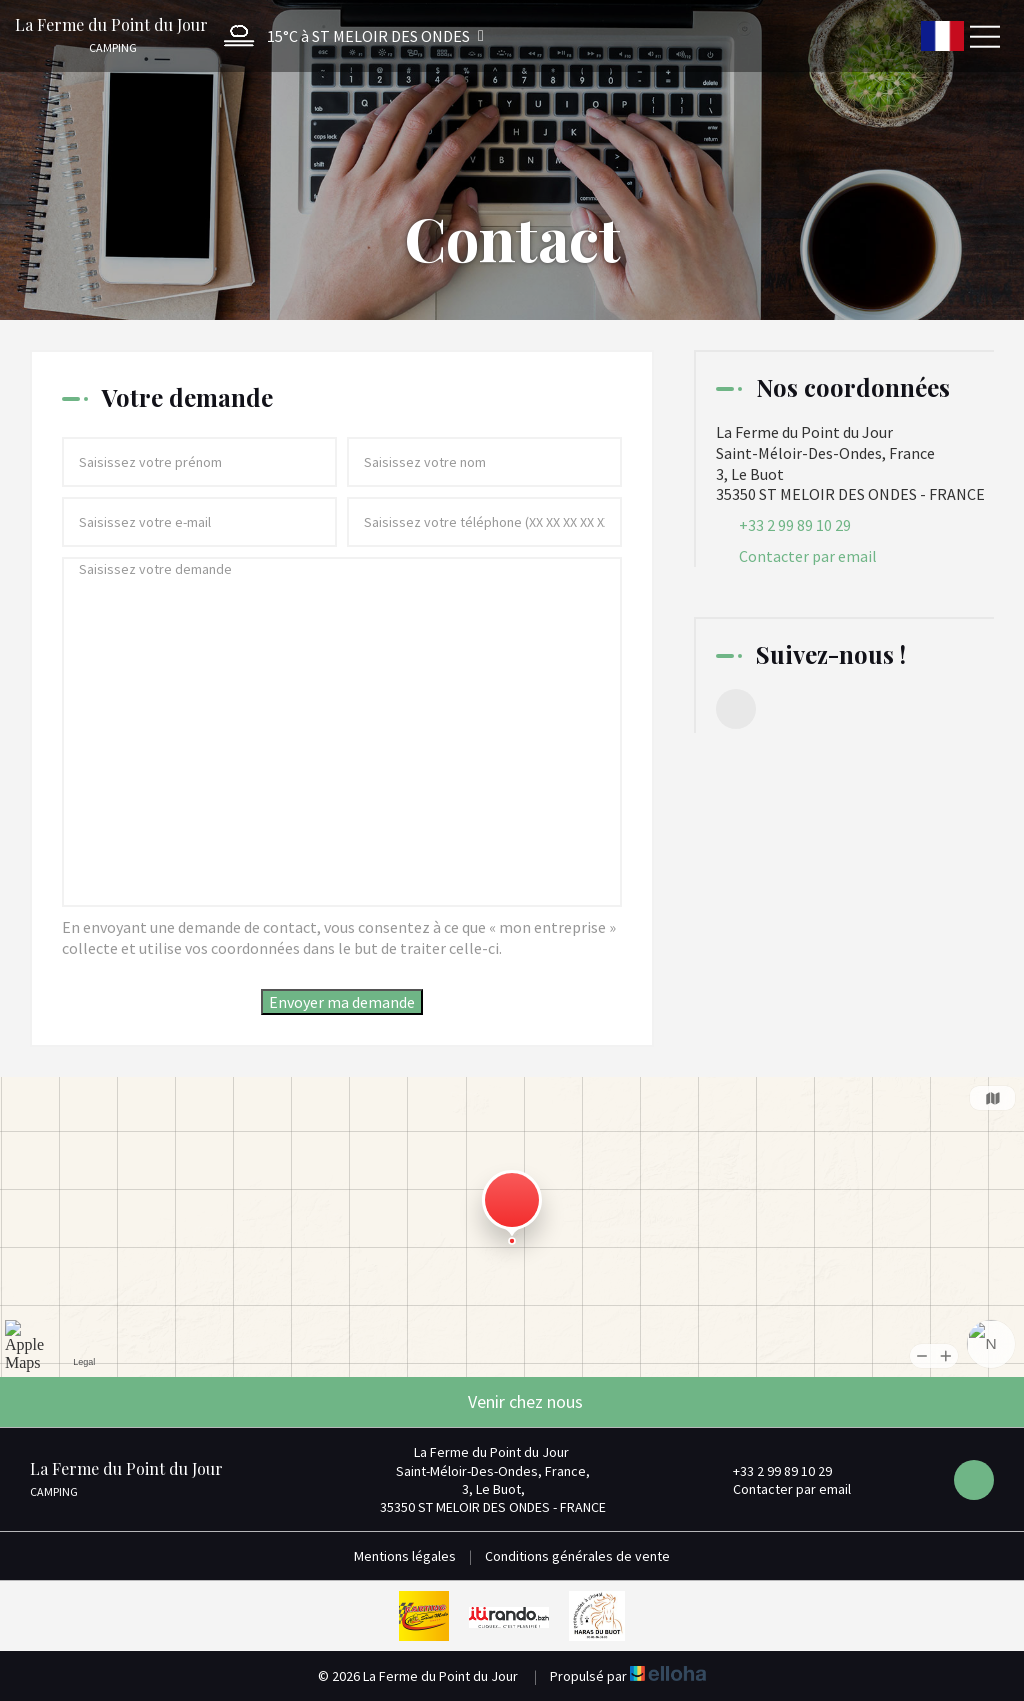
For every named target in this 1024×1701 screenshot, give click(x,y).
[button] (349, 35)
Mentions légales (405, 1556)
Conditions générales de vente (577, 1556)
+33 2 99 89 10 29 (771, 1471)
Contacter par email (808, 556)
